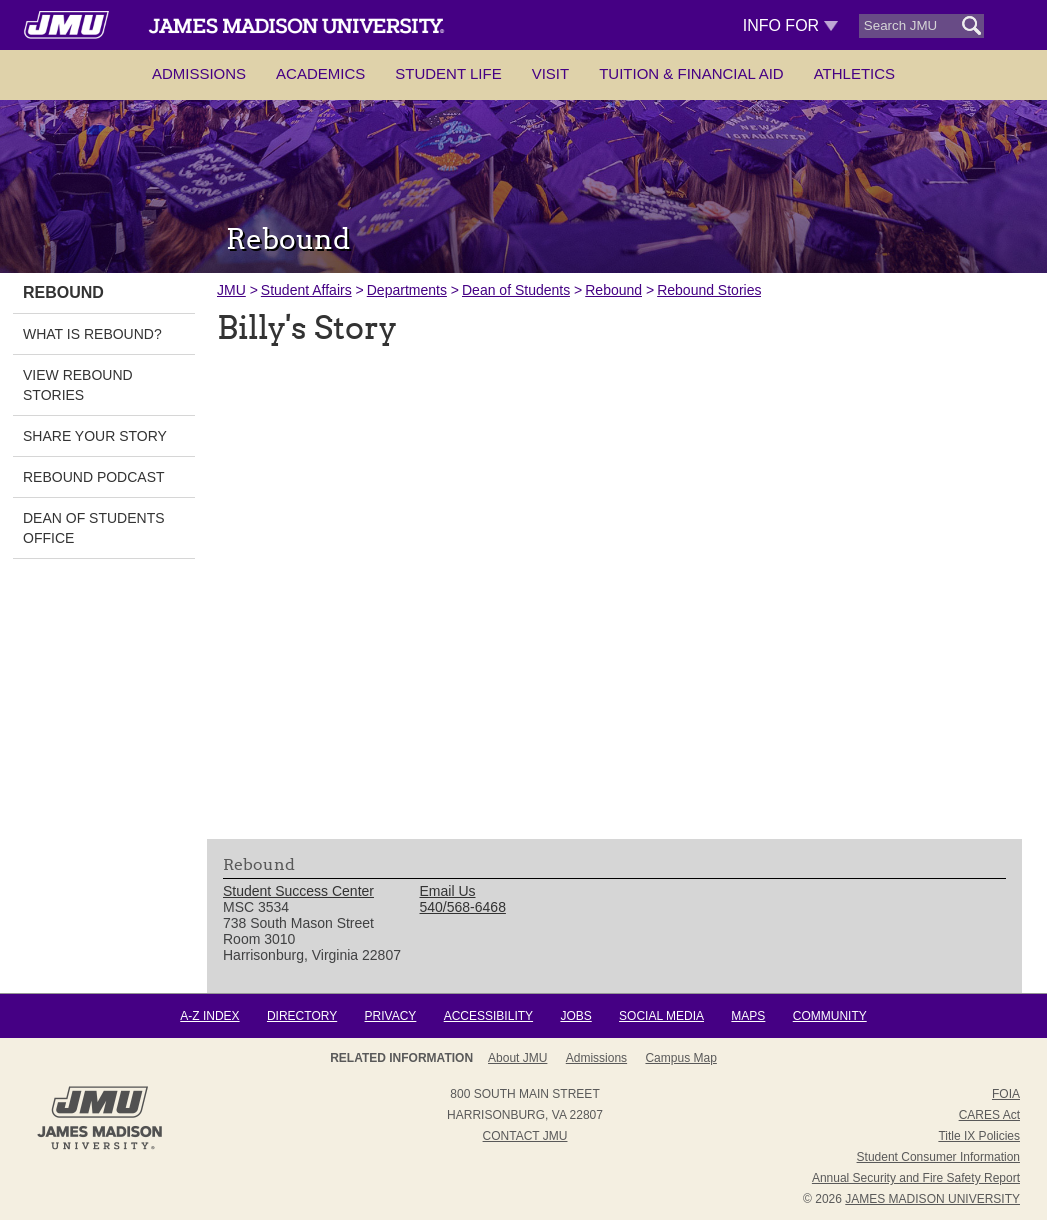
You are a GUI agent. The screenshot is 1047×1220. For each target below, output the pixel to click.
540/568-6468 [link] (463, 907)
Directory (302, 1016)
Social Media (661, 1016)
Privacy (391, 1016)
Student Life (448, 73)
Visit (551, 73)
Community (830, 1016)
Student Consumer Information (938, 1157)
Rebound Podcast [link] (94, 477)
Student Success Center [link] (298, 891)
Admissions (199, 73)
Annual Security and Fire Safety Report (916, 1178)
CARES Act (989, 1115)
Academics (320, 73)
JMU (231, 290)
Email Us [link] (448, 891)
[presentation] (614, 586)
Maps (748, 1016)
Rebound (613, 290)
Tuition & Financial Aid (691, 73)
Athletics (854, 73)
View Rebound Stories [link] (78, 385)
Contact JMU (525, 1136)
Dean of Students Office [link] (94, 528)
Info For (790, 25)
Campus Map (680, 1058)
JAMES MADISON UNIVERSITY (932, 1199)
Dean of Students (516, 290)
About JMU (517, 1058)
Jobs (575, 1016)
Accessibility (488, 1016)
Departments (407, 290)
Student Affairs (306, 290)
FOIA (1006, 1094)
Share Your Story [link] (95, 436)
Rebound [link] (63, 292)
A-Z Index (209, 1016)
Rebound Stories (709, 290)
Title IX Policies (979, 1136)
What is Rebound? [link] (92, 334)
